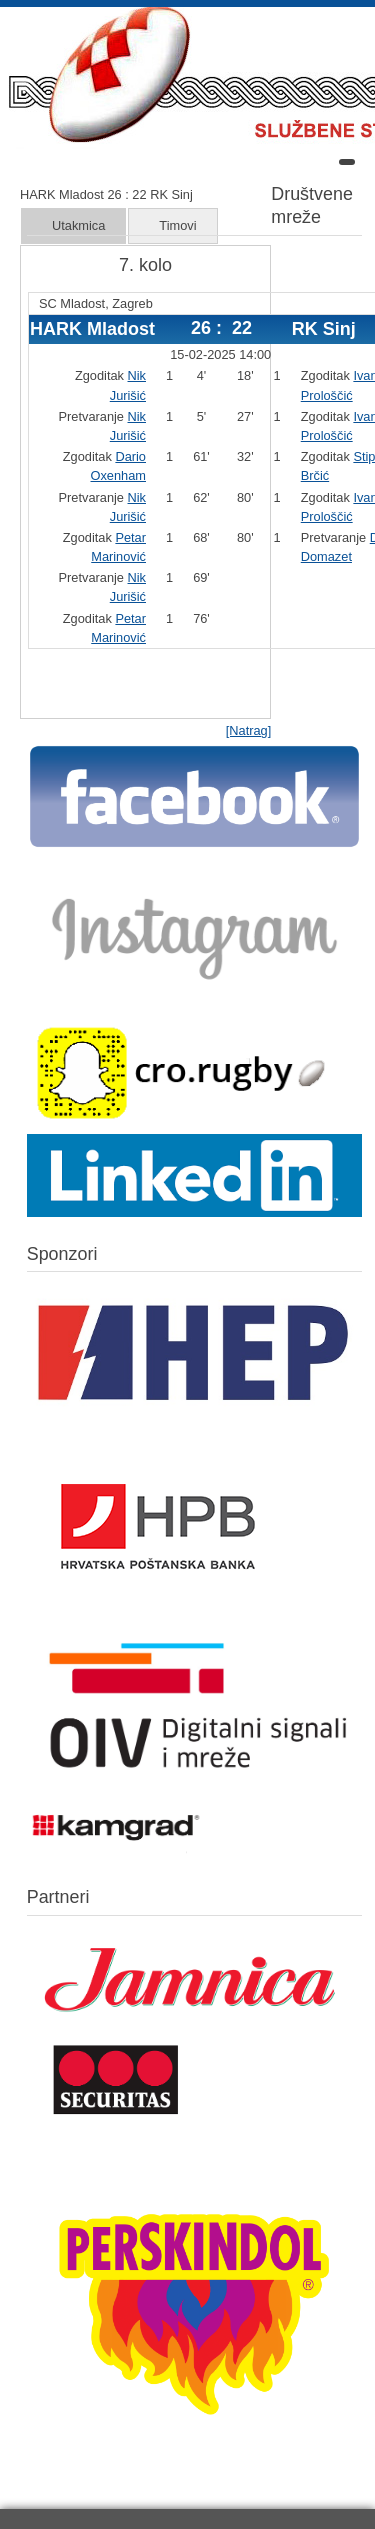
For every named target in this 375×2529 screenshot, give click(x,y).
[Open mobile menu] (347, 162)
